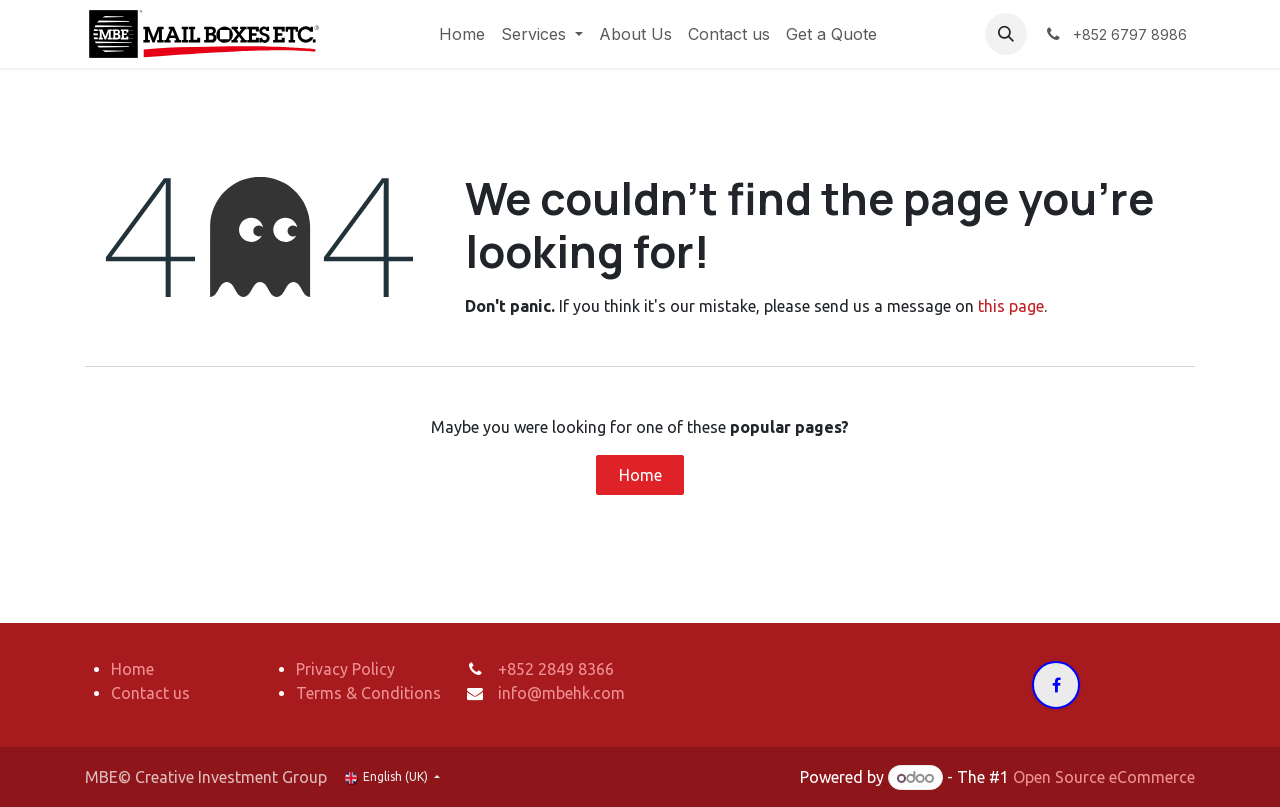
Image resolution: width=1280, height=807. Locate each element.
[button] (1006, 34)
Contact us (150, 693)
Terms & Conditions (368, 693)
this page (1011, 306)
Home (640, 475)
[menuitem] (462, 34)
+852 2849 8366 (556, 669)
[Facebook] (1056, 685)
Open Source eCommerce (1104, 777)
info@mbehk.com (561, 693)
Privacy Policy (345, 669)
